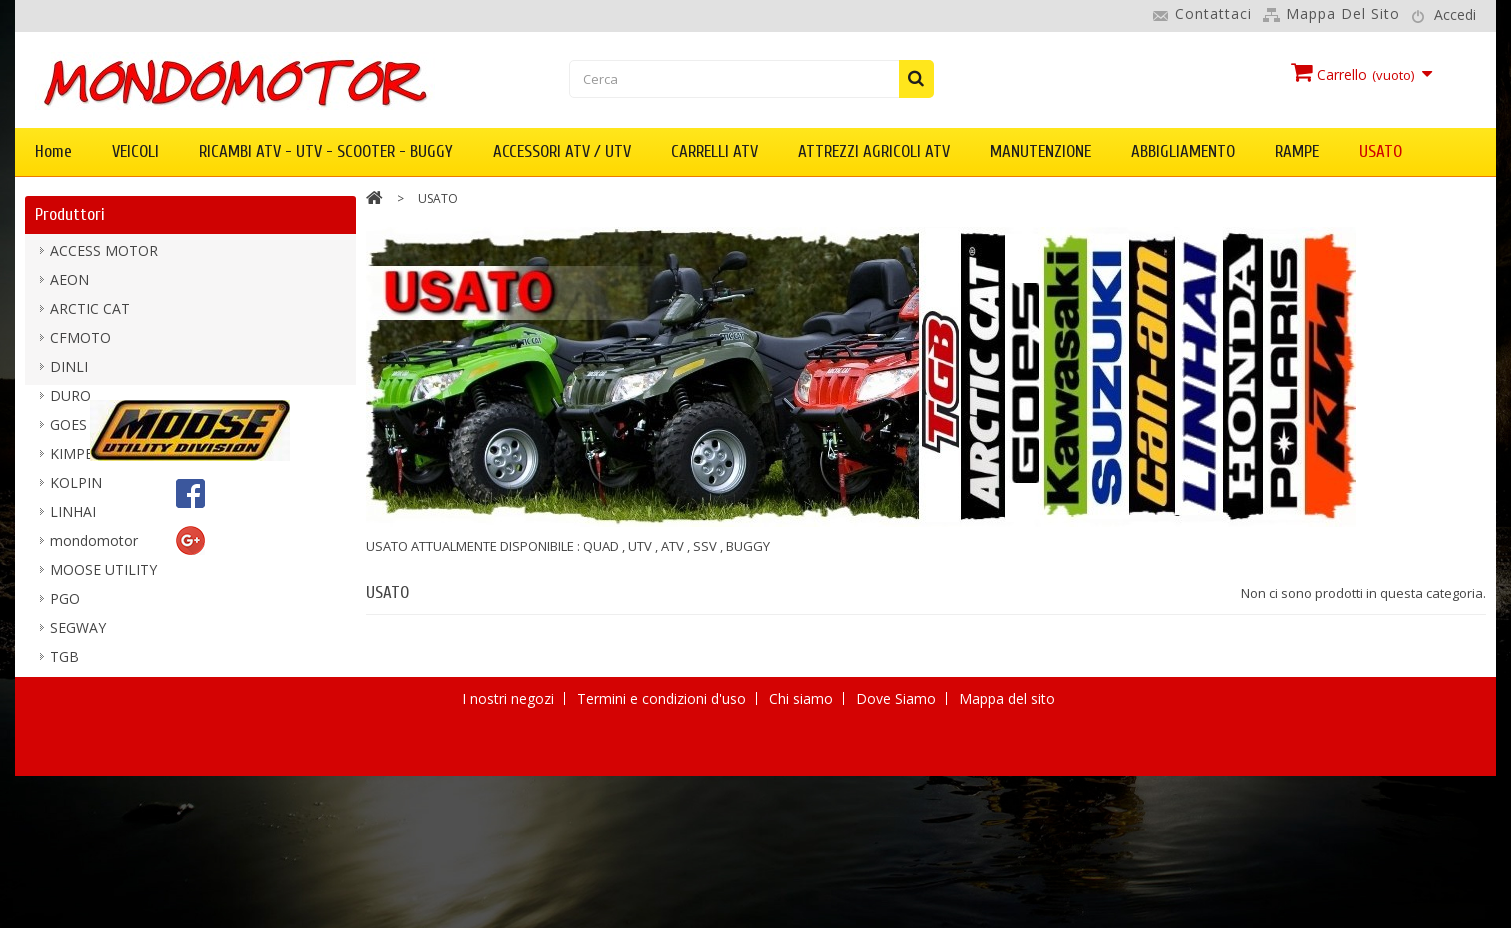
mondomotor (94, 547)
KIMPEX (75, 460)
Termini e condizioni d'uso (663, 899)
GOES (68, 431)
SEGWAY (78, 634)
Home (53, 151)
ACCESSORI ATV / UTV (562, 151)
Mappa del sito (1343, 13)
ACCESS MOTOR (104, 257)
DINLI (69, 373)
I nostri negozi (510, 899)
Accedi (1455, 14)
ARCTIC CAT (90, 315)
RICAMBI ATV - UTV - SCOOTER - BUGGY (326, 151)
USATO (1380, 151)
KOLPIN (76, 489)
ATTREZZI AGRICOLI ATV (874, 151)
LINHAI (73, 518)
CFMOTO (80, 344)
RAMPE (1297, 151)
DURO (70, 402)
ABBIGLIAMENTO (1183, 151)
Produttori (70, 214)
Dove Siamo (898, 899)
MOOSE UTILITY (103, 576)
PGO (65, 605)
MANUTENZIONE (1040, 151)
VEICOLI (135, 151)
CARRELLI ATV (714, 151)
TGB (64, 663)
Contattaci (1213, 13)
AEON (69, 286)
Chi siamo (803, 899)
